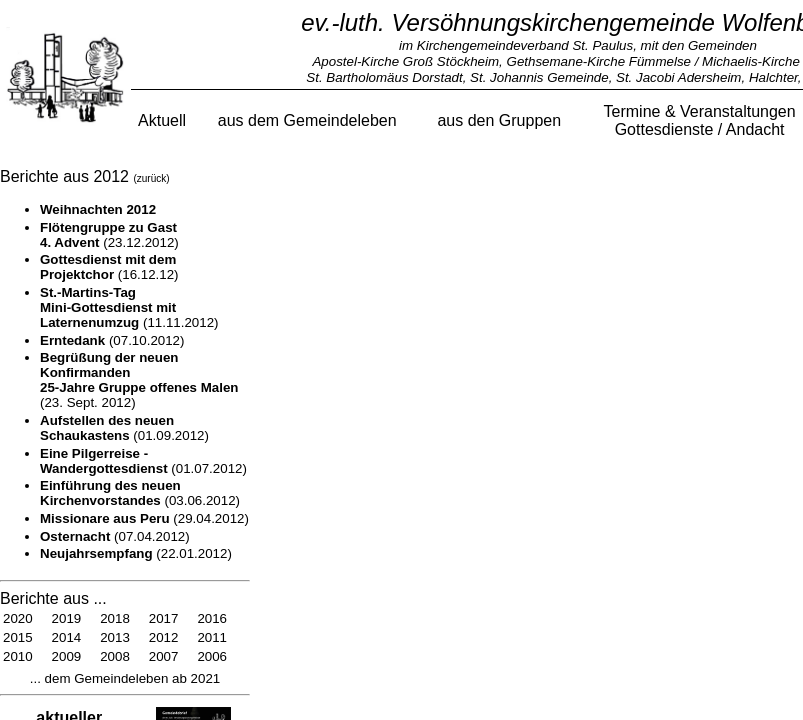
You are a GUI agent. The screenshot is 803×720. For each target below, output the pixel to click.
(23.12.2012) (109, 235)
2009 (67, 656)
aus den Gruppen (499, 120)
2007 (164, 656)
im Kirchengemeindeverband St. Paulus (516, 45)
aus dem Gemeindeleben (307, 120)
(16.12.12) (109, 267)
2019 (67, 618)
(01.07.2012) (143, 461)
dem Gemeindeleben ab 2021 (130, 678)
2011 (212, 637)
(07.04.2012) (115, 536)
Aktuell (162, 120)
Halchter (773, 77)
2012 (164, 637)
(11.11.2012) (129, 307)
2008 (115, 656)
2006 (212, 656)
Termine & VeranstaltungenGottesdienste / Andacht (700, 120)
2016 (212, 618)
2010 (18, 656)
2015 (18, 637)
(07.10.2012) (112, 340)
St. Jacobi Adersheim (678, 77)
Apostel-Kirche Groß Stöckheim (405, 61)
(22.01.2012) (136, 553)
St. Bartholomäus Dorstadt (384, 77)
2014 (67, 637)
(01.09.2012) (124, 428)
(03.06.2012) (140, 493)
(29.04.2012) (144, 518)
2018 (115, 618)
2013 (115, 637)
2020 (18, 618)
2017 (164, 618)
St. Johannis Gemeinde (539, 77)
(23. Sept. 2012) (139, 380)
